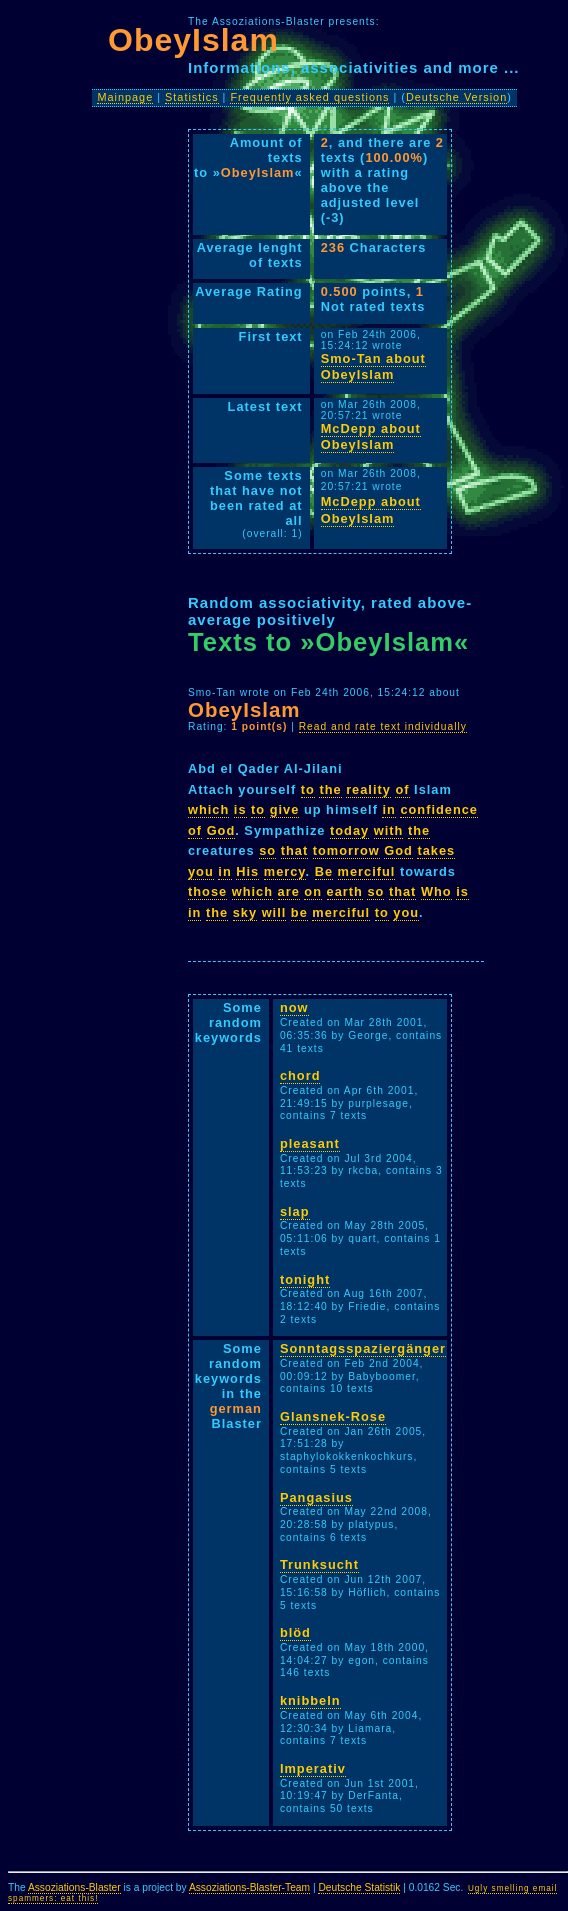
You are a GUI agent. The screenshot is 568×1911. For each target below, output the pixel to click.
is (240, 809)
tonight (305, 1279)
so (267, 850)
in (388, 809)
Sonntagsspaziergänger (363, 1348)
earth (345, 891)
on (313, 891)
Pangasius (316, 1497)
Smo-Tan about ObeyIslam (373, 367)
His (247, 871)
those (207, 891)
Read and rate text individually (383, 726)
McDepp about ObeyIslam (371, 437)
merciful (367, 871)
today (349, 830)
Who (436, 891)
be (299, 912)
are (289, 891)
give (285, 809)
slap (295, 1211)
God (221, 830)
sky (245, 912)
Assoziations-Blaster (74, 1887)
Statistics (192, 97)
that (294, 850)
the (330, 789)
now (294, 1007)
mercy (285, 871)
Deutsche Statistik (359, 1887)
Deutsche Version (456, 97)
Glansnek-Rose (333, 1416)
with (389, 830)
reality (368, 789)
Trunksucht (319, 1564)
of (402, 789)
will (274, 912)
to (308, 789)
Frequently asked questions (309, 97)
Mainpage (125, 97)
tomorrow (346, 850)
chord (300, 1075)
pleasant (310, 1143)
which (208, 809)
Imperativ (313, 1768)
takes (436, 850)
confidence (439, 809)
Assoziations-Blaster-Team (249, 1887)
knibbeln (310, 1700)
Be (324, 871)
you (201, 871)
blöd (295, 1632)
